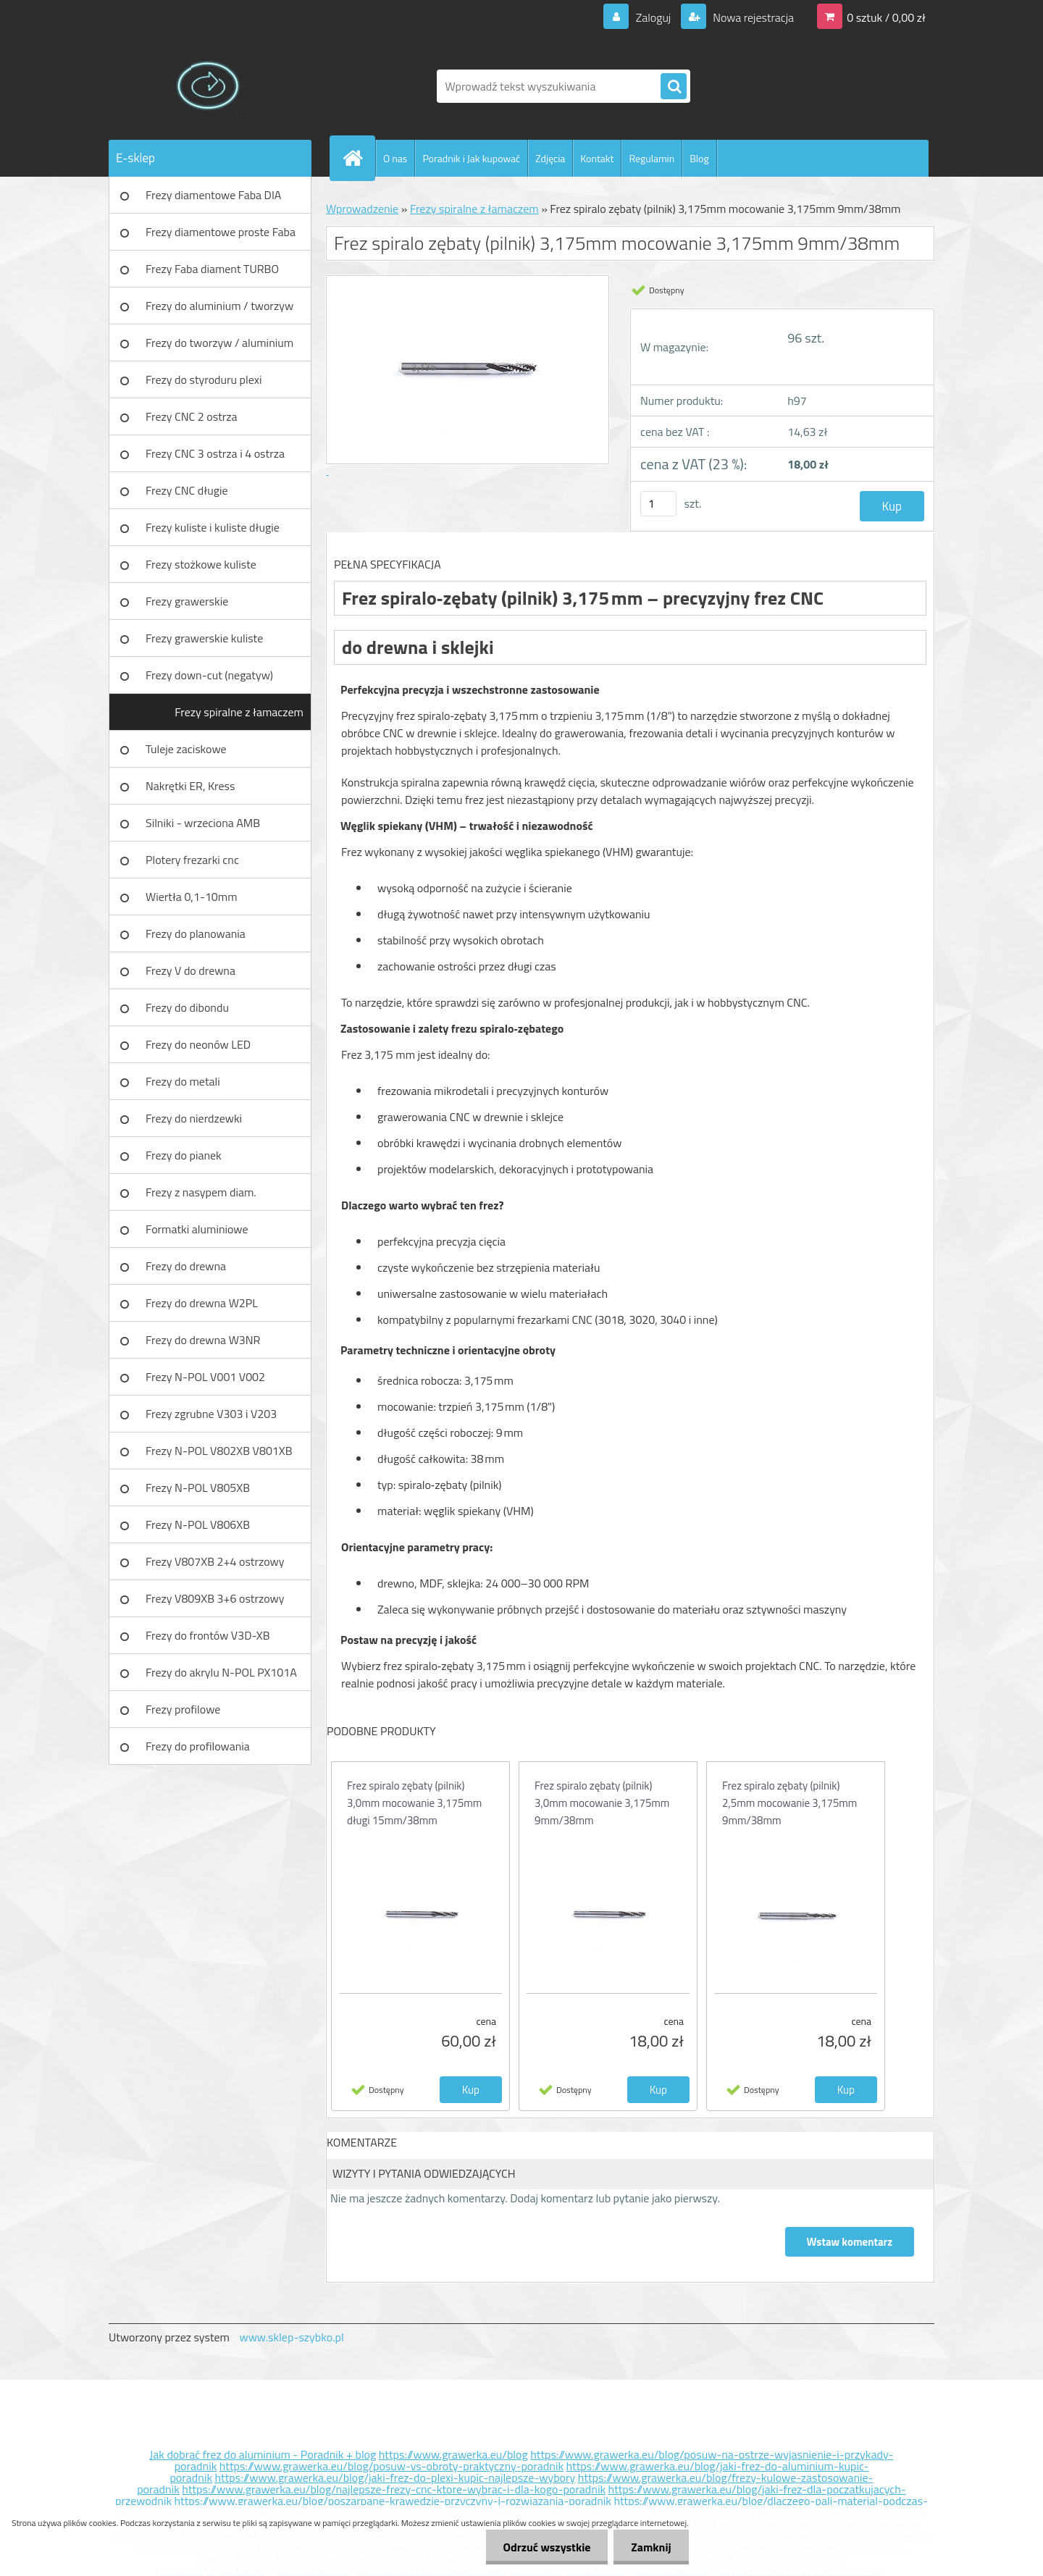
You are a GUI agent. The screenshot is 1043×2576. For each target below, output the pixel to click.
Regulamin (651, 158)
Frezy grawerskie (187, 601)
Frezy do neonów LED (198, 1044)
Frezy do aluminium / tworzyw (219, 305)
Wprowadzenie (362, 208)
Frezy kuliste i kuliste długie (213, 527)
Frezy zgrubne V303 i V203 (211, 1413)
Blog (699, 158)
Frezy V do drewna (190, 970)
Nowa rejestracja (752, 17)
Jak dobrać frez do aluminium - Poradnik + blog (263, 2454)
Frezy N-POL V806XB (198, 1524)
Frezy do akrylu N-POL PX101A (221, 1672)
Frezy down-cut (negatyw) (209, 675)
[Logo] (208, 86)
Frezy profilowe (183, 1709)
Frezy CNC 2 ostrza (192, 416)
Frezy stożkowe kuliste (201, 564)
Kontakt (596, 158)
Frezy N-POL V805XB (198, 1487)
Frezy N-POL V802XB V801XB (219, 1450)
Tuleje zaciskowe (186, 749)
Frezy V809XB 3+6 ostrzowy (215, 1598)
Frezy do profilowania (198, 1746)
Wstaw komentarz (849, 2241)
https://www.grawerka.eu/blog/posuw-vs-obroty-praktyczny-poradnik (391, 2466)
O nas (395, 158)
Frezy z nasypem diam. (201, 1192)
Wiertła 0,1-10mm (192, 896)
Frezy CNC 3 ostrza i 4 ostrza (215, 453)
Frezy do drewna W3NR (203, 1339)
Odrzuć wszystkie (544, 2547)
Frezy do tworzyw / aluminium (219, 342)
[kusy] (658, 503)
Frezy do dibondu (187, 1007)
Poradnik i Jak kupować (471, 158)
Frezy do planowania (196, 933)
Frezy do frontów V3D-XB (208, 1635)
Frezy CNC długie (187, 490)
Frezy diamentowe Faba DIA (213, 195)
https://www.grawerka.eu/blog (453, 2454)
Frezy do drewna (186, 1266)
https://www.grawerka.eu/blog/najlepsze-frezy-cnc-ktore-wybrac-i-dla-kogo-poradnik (394, 2489)
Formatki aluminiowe (197, 1229)
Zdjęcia (550, 158)
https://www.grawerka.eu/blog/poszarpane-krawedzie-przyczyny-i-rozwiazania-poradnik (393, 2500)
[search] (674, 87)
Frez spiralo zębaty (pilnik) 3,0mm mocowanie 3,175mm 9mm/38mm (602, 1803)
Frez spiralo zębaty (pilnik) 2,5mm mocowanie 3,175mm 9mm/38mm (789, 1803)
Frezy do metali (183, 1081)
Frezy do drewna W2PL (202, 1303)
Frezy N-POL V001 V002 (205, 1376)
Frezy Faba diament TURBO (212, 268)
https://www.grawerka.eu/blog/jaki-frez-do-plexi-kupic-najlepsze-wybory (395, 2477)
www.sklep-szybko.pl (291, 2337)
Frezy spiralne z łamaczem (239, 712)
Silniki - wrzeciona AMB (203, 822)
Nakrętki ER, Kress (190, 785)
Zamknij (650, 2547)
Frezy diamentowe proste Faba (221, 231)
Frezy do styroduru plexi (204, 379)
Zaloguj (653, 17)
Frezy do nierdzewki (194, 1118)
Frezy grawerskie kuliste (204, 638)
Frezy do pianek (184, 1155)
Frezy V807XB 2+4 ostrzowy (215, 1561)
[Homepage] (358, 158)
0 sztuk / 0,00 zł (886, 17)
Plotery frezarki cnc (192, 859)
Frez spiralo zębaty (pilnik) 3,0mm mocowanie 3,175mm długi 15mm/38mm (414, 1803)
